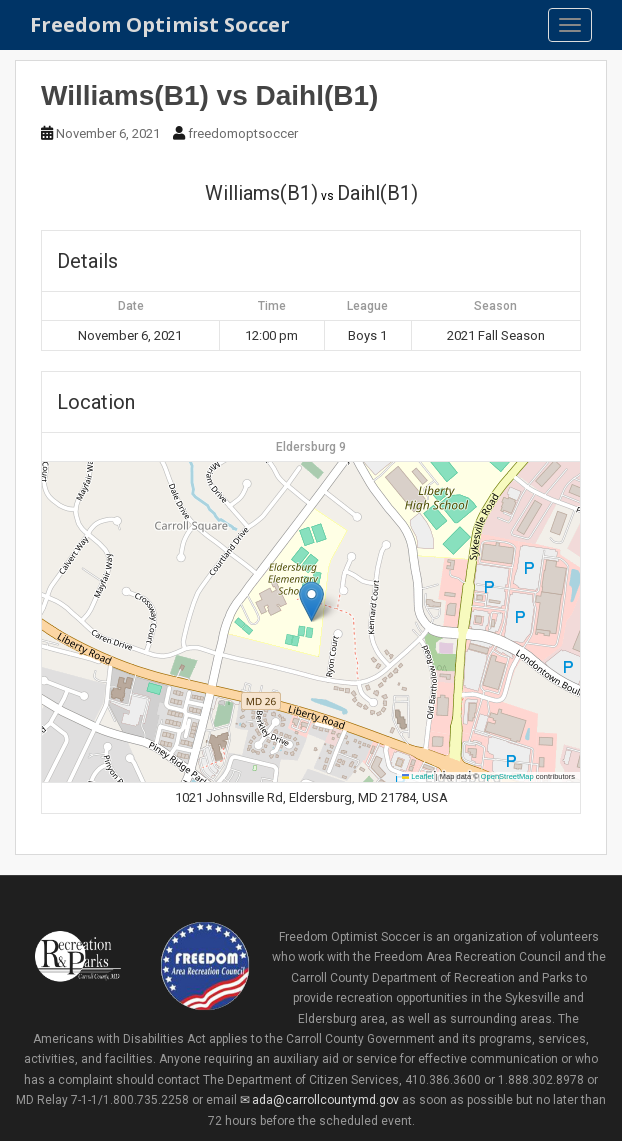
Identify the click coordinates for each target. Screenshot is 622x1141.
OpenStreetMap (507, 776)
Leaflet (418, 776)
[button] (311, 601)
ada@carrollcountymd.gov (325, 1100)
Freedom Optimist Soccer (160, 24)
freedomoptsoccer (243, 133)
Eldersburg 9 (311, 447)
